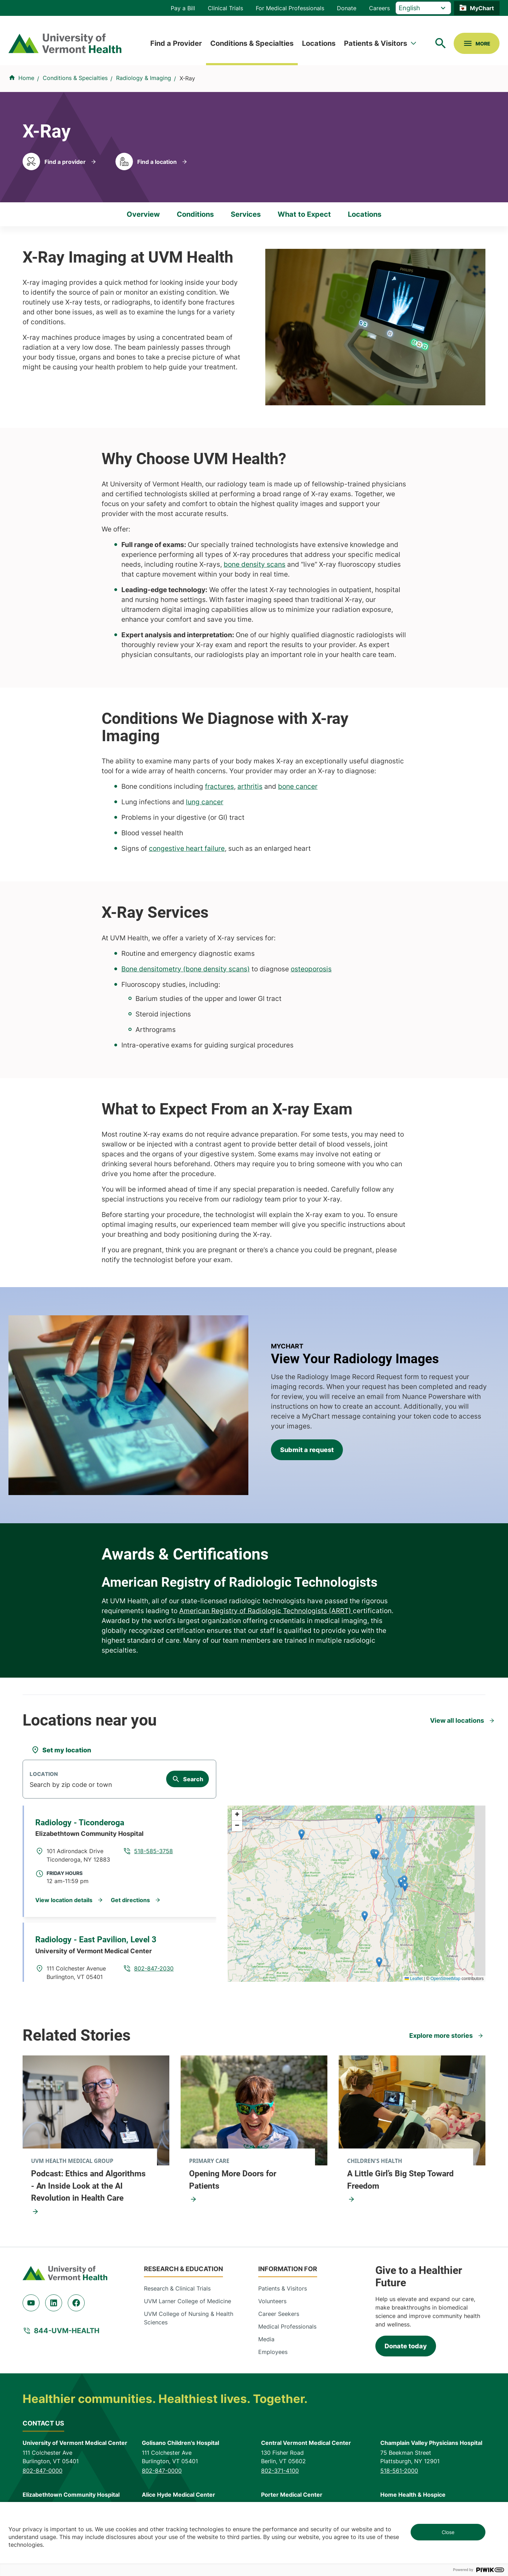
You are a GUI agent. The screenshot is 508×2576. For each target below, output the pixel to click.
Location (44, 1774)
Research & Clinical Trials (177, 2288)
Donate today (406, 2346)
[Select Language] (423, 7)
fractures (219, 786)
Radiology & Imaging (143, 77)
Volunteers (272, 2301)
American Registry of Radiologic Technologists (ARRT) (266, 1610)
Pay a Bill (183, 8)
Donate (346, 8)
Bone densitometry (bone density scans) (185, 969)
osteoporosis (311, 969)
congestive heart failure (187, 848)
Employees (273, 2351)
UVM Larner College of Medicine (187, 2301)
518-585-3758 (153, 1851)
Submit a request (307, 1449)
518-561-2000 (399, 2470)
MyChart (482, 8)
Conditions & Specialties (252, 43)
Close (448, 2532)
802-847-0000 (42, 2470)
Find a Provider (176, 43)
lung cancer (204, 802)
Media (266, 2339)
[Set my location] (61, 1750)
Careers (379, 8)
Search (193, 1779)
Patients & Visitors (375, 43)
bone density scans (254, 564)
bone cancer (298, 786)
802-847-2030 (154, 1968)
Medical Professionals (287, 2326)
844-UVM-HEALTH (66, 2330)
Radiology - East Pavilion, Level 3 (95, 1939)
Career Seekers (278, 2313)
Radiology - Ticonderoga (79, 1822)
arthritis (249, 786)
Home (26, 77)
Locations (318, 43)
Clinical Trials (225, 8)
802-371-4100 (280, 2470)
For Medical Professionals (290, 8)
